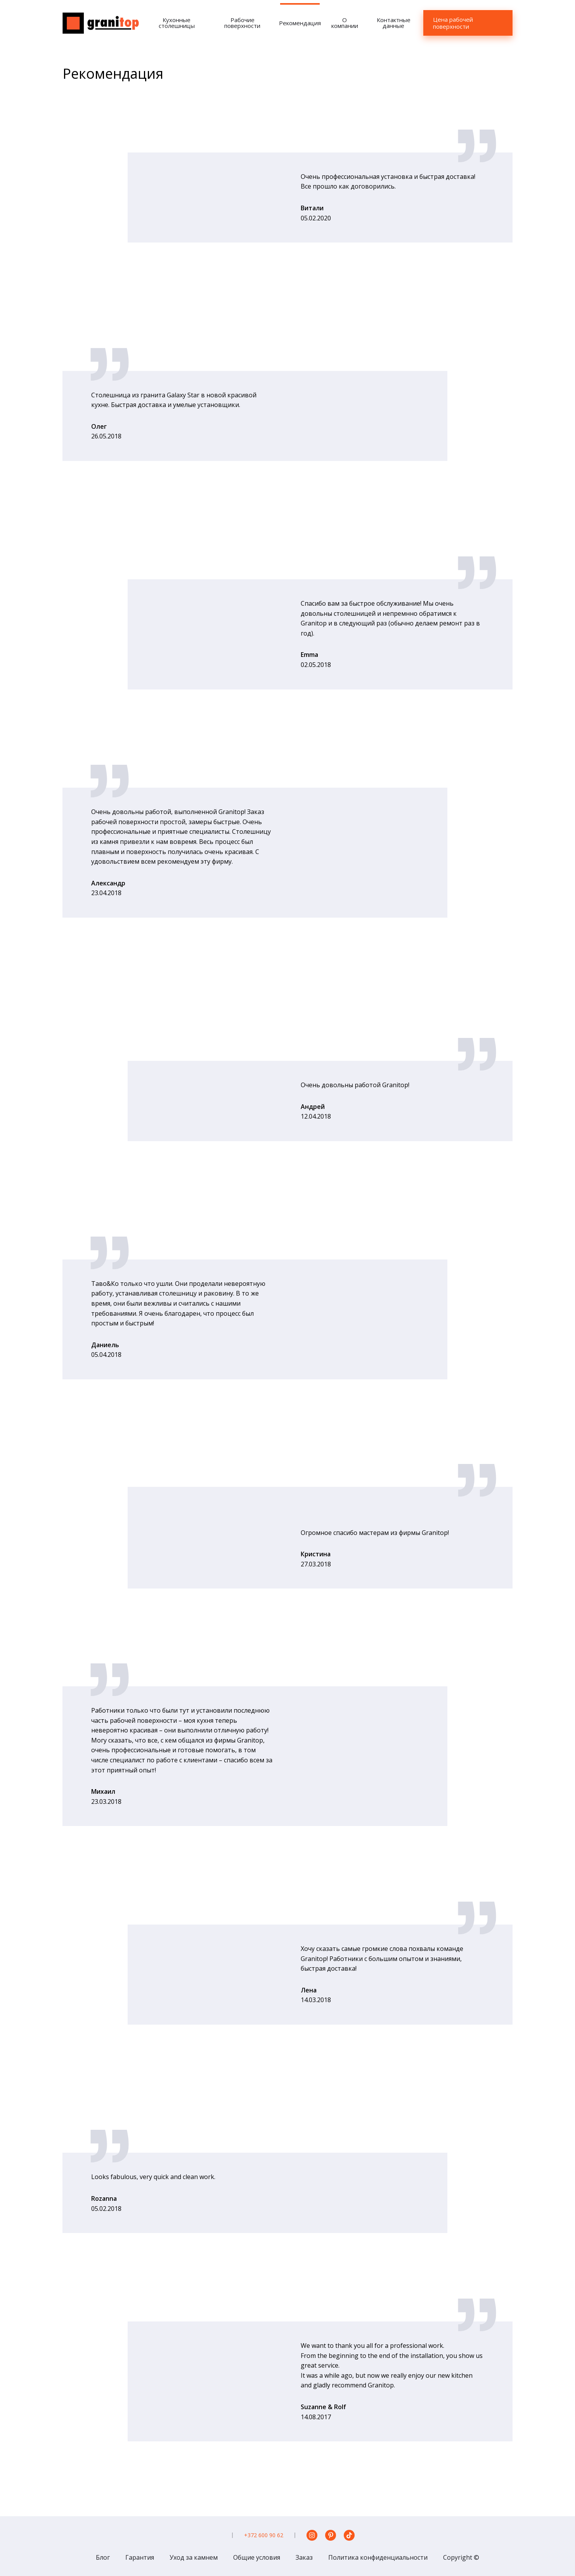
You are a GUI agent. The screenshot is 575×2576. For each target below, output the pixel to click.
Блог (103, 2557)
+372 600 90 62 (263, 2535)
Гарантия (139, 2557)
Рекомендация (300, 23)
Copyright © (461, 2557)
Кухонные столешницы (177, 22)
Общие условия (256, 2557)
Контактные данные (393, 22)
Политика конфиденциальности (378, 2557)
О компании (344, 22)
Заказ (304, 2557)
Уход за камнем (194, 2557)
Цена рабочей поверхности (453, 23)
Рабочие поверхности (242, 22)
